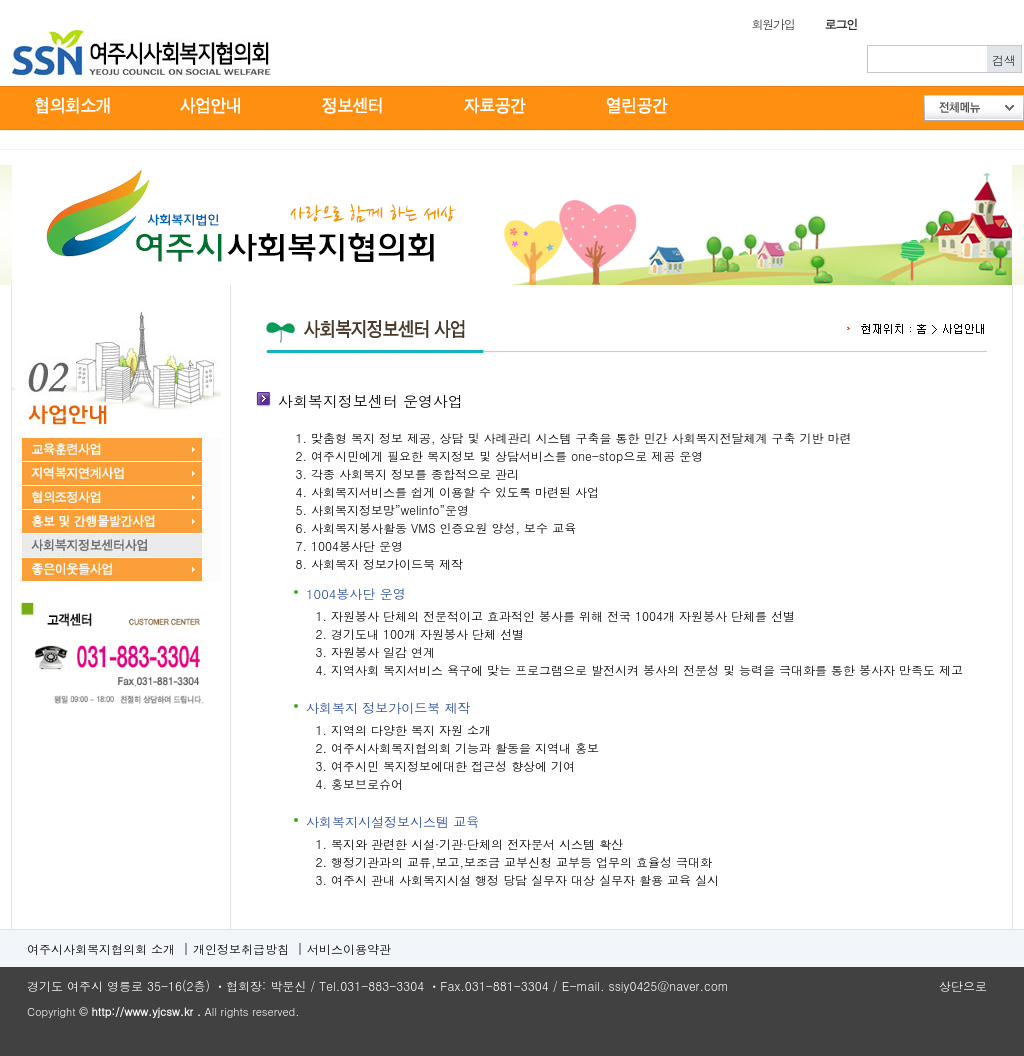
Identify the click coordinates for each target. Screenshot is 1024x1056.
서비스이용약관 (349, 948)
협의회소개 (71, 107)
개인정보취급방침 (241, 948)
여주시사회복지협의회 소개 (101, 948)
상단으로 (963, 985)
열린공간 (639, 107)
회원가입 (772, 23)
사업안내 (213, 107)
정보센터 (355, 107)
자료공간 (497, 107)
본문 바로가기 (0, 0)
